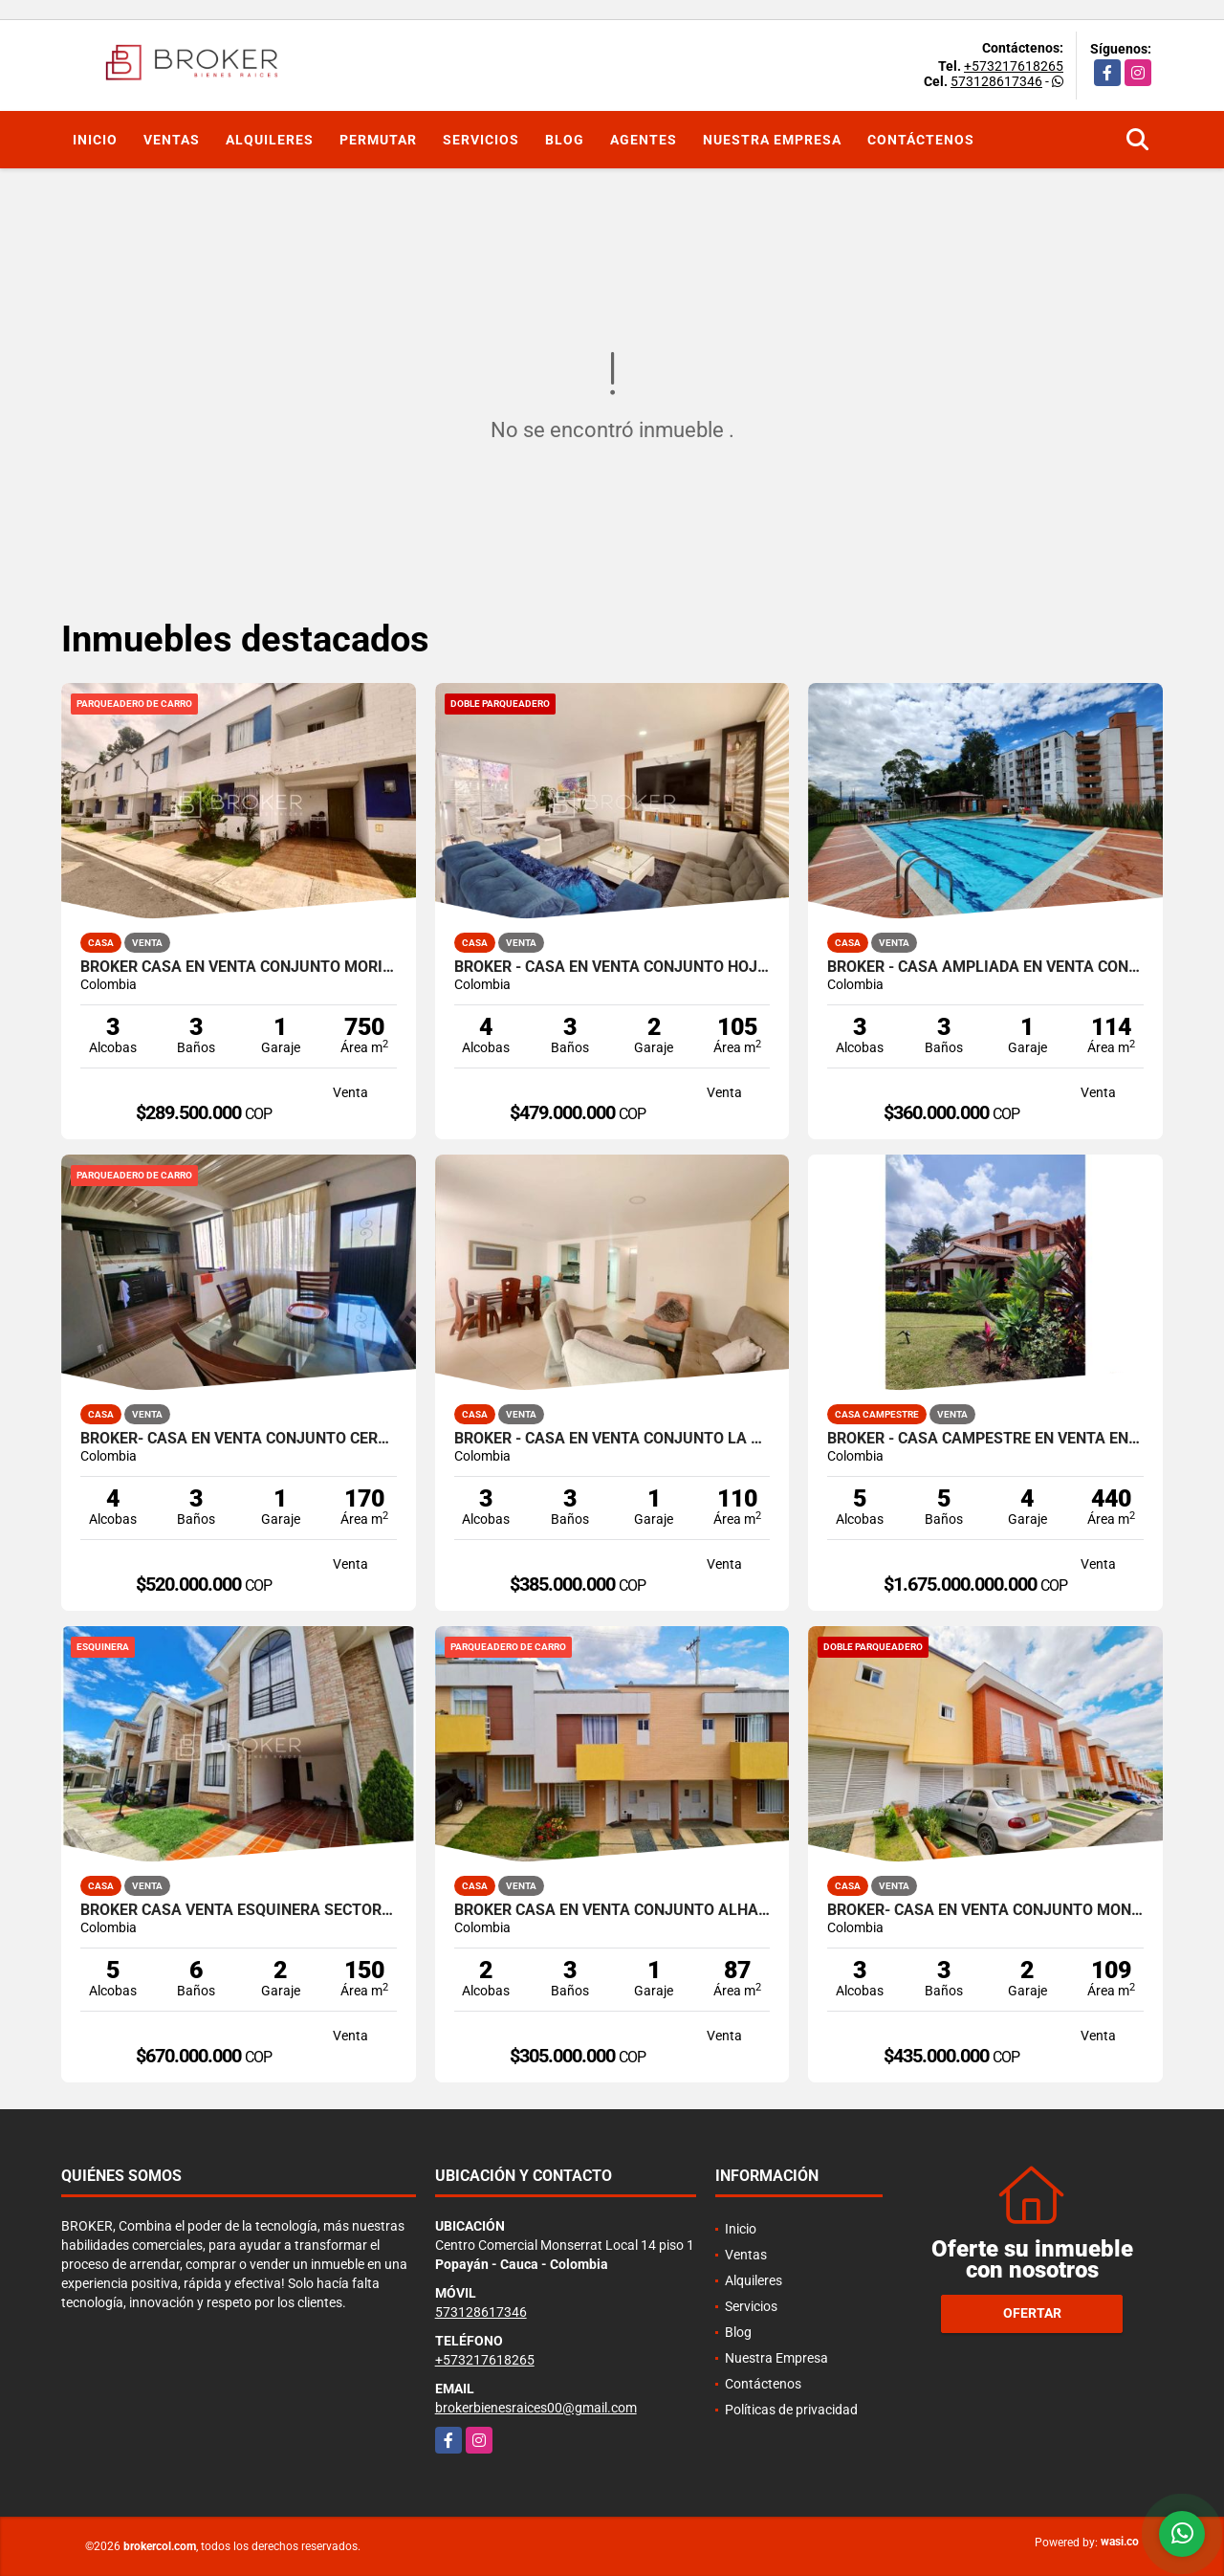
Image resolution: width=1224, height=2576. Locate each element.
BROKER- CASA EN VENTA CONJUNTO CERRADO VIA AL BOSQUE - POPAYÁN (238, 1438)
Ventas (171, 139)
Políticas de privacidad (791, 2409)
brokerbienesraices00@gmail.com (536, 2407)
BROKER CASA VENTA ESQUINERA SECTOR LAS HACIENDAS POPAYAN (238, 1910)
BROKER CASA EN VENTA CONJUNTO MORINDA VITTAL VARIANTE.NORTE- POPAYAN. (238, 967)
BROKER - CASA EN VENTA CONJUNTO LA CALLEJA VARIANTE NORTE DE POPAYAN (612, 1438)
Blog (564, 139)
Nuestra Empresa (772, 139)
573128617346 (996, 81)
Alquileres (270, 139)
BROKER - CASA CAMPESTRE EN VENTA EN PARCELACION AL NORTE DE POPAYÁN (985, 1438)
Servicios (481, 139)
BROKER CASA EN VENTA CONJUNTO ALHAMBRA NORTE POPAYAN (612, 1910)
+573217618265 (1013, 66)
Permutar (378, 139)
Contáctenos (920, 139)
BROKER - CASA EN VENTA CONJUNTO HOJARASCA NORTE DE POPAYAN (612, 967)
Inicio (95, 139)
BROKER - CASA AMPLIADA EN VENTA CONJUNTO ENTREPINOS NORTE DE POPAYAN (985, 967)
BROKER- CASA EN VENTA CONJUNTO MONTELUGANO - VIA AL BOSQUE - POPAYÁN (985, 1910)
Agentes (643, 139)
